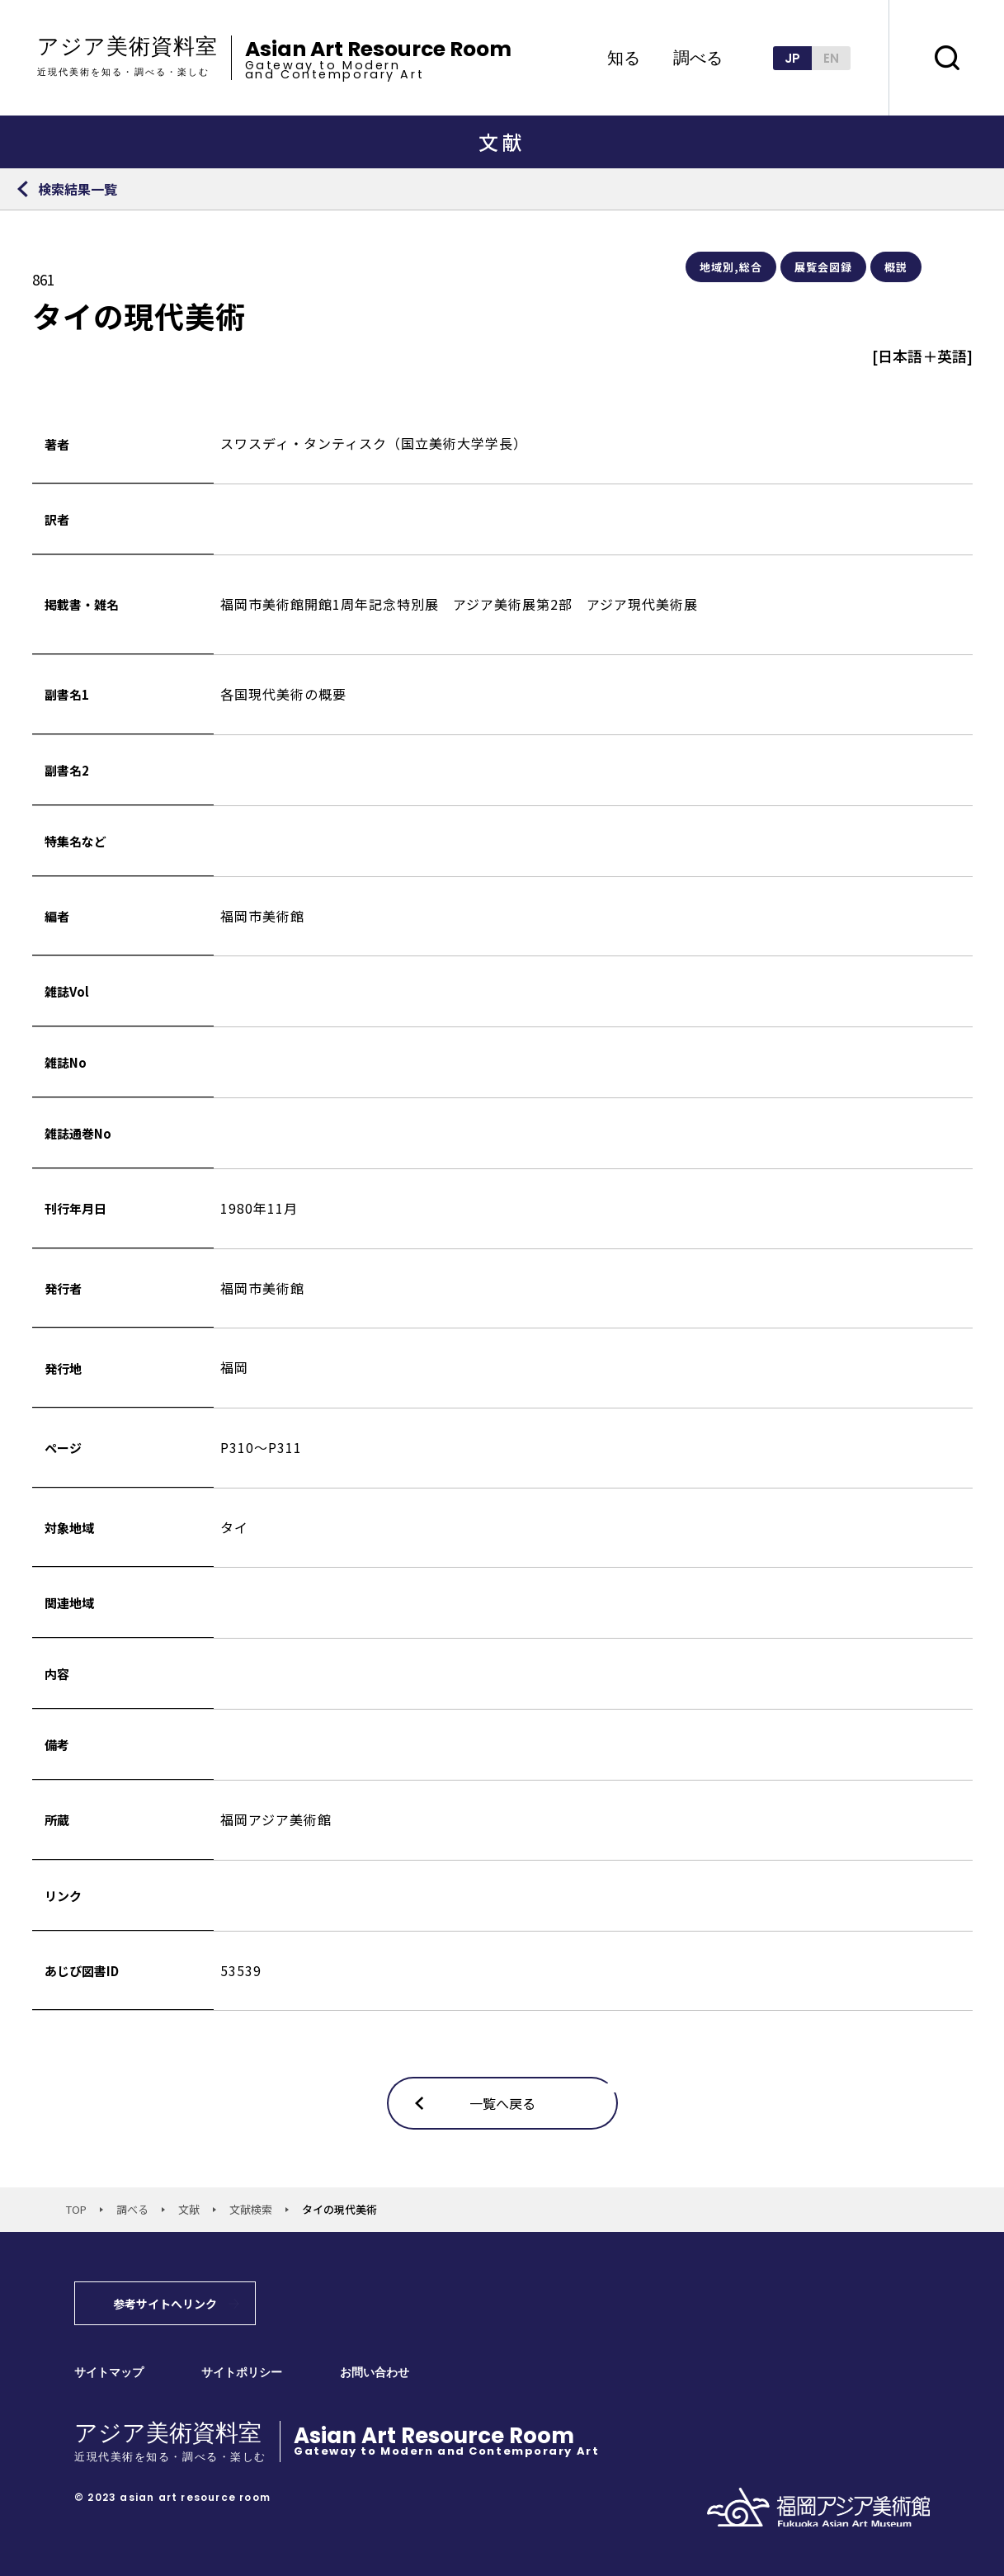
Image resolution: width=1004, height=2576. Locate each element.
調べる (698, 58)
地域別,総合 (731, 267)
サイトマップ (109, 2372)
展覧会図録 (823, 267)
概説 (895, 267)
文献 (189, 2209)
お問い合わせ (374, 2372)
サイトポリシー (241, 2372)
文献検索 (250, 2209)
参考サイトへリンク (165, 2303)
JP (792, 58)
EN (831, 58)
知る (623, 58)
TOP (76, 2209)
